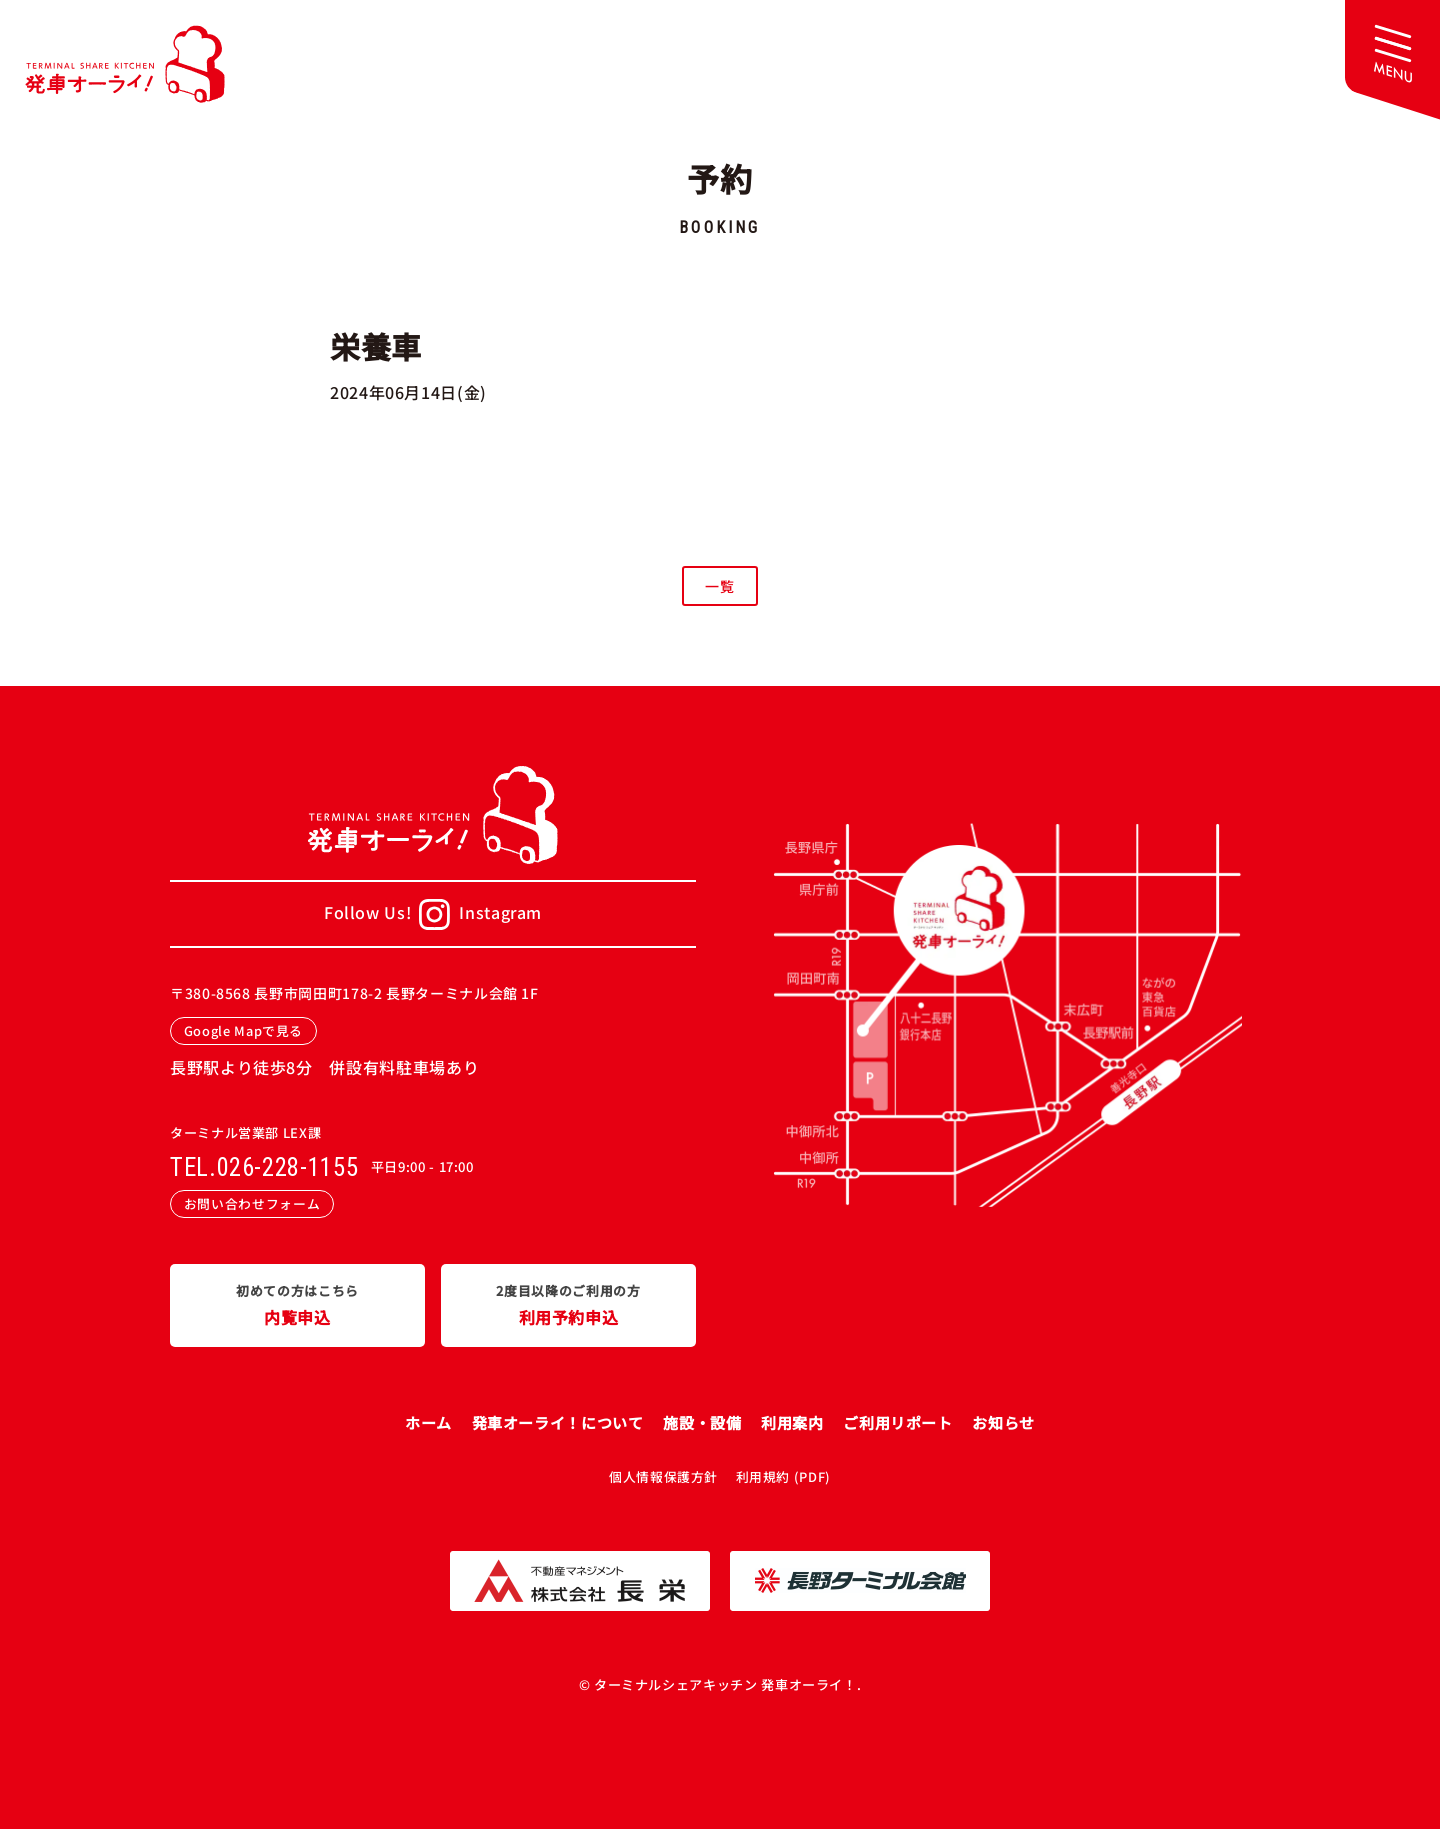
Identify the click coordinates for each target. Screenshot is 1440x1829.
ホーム (428, 1422)
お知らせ (1003, 1422)
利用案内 (792, 1422)
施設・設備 (702, 1422)
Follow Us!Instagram (433, 914)
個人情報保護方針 (663, 1476)
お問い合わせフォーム (252, 1203)
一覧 (719, 586)
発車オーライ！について (558, 1422)
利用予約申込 (568, 1304)
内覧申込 (297, 1304)
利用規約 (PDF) (783, 1476)
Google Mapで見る (243, 1030)
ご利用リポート (897, 1422)
